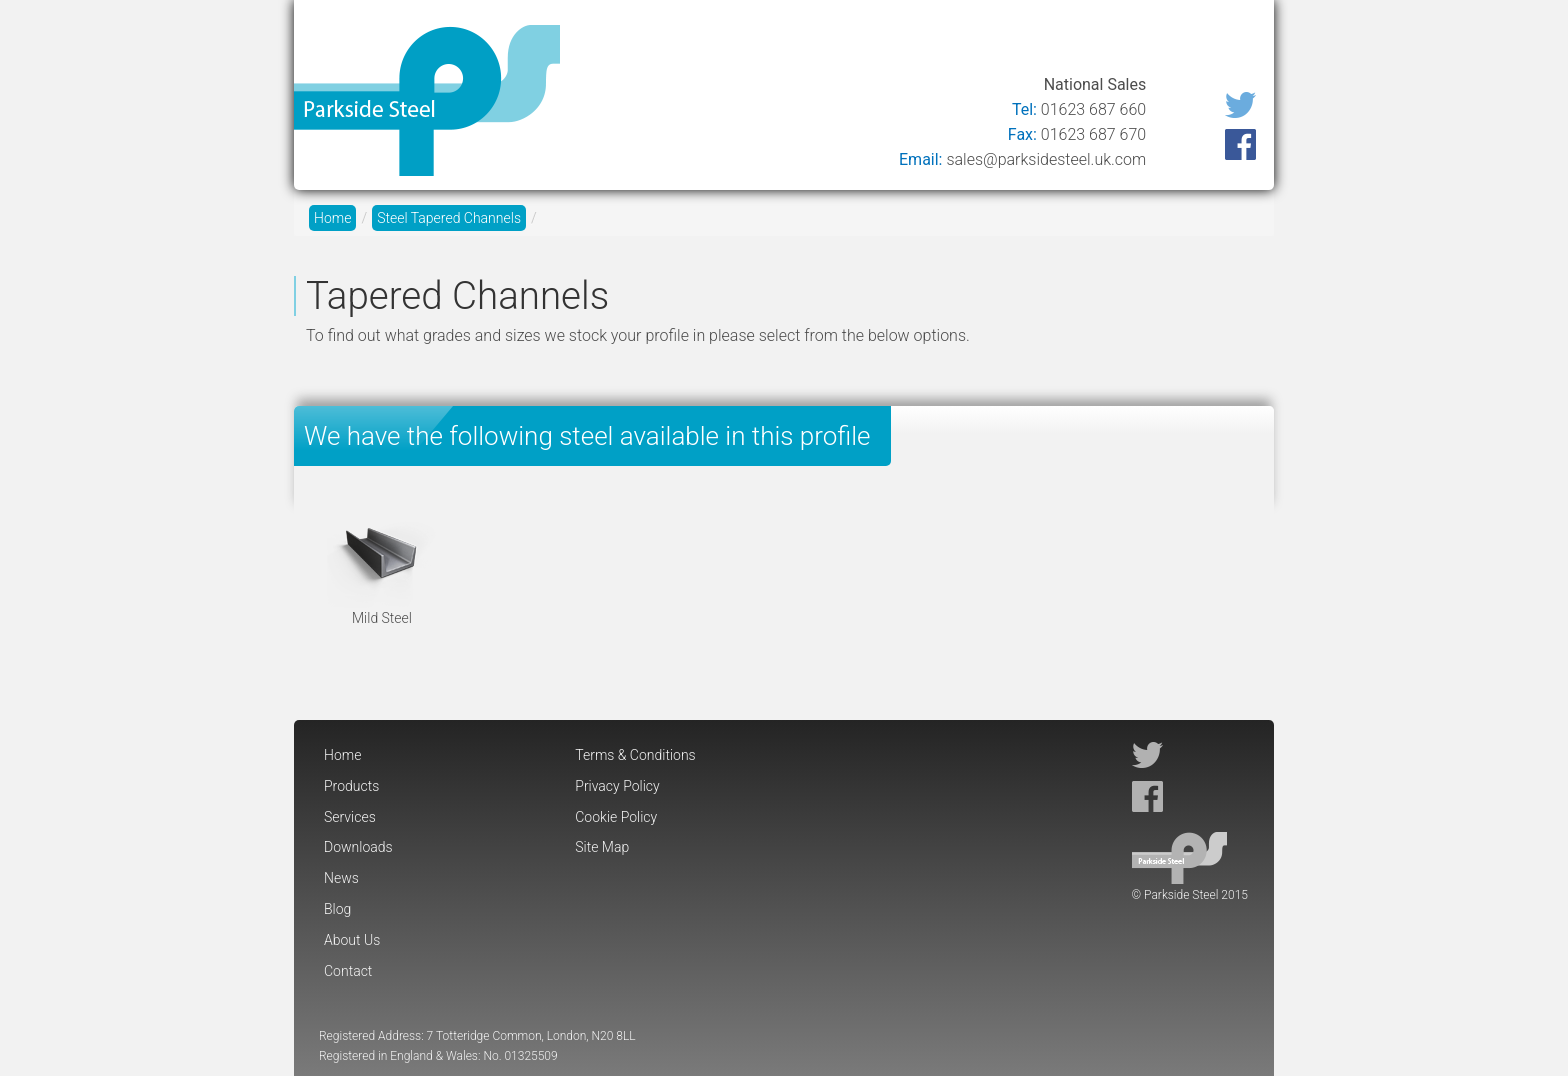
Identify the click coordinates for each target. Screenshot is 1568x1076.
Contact (1224, 42)
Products (691, 42)
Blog (1050, 42)
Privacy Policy (617, 786)
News (984, 42)
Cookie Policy (616, 817)
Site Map (602, 847)
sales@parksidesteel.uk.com (1046, 159)
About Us (1130, 42)
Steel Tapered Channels (449, 218)
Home (606, 42)
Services (787, 42)
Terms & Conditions (635, 755)
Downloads (891, 42)
